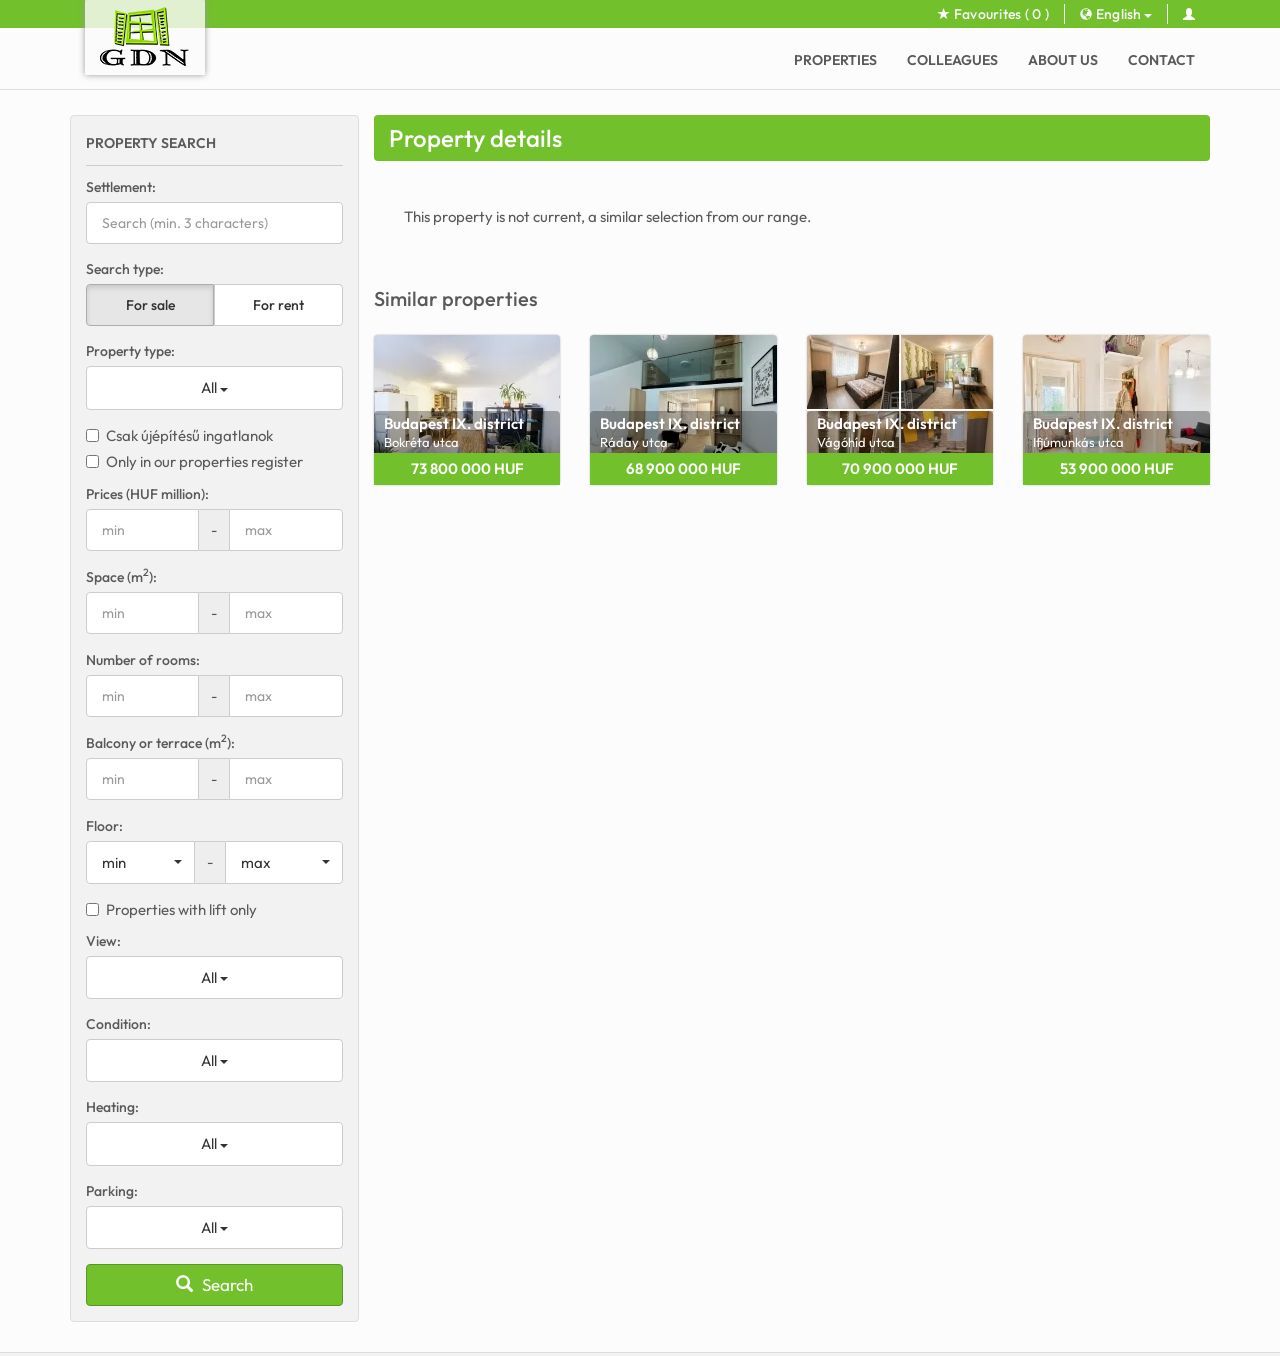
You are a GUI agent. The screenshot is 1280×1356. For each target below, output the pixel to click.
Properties (835, 60)
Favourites (993, 14)
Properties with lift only (171, 909)
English (1116, 14)
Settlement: (121, 187)
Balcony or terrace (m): (160, 742)
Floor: (104, 826)
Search (214, 1284)
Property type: (130, 351)
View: (103, 941)
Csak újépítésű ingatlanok (179, 435)
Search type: (125, 269)
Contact (1161, 60)
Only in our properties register (194, 461)
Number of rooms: (143, 660)
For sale (150, 305)
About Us (1063, 60)
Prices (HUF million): (147, 494)
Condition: (118, 1024)
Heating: (112, 1107)
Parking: (112, 1191)
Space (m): (121, 576)
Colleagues (952, 60)
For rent (278, 305)
